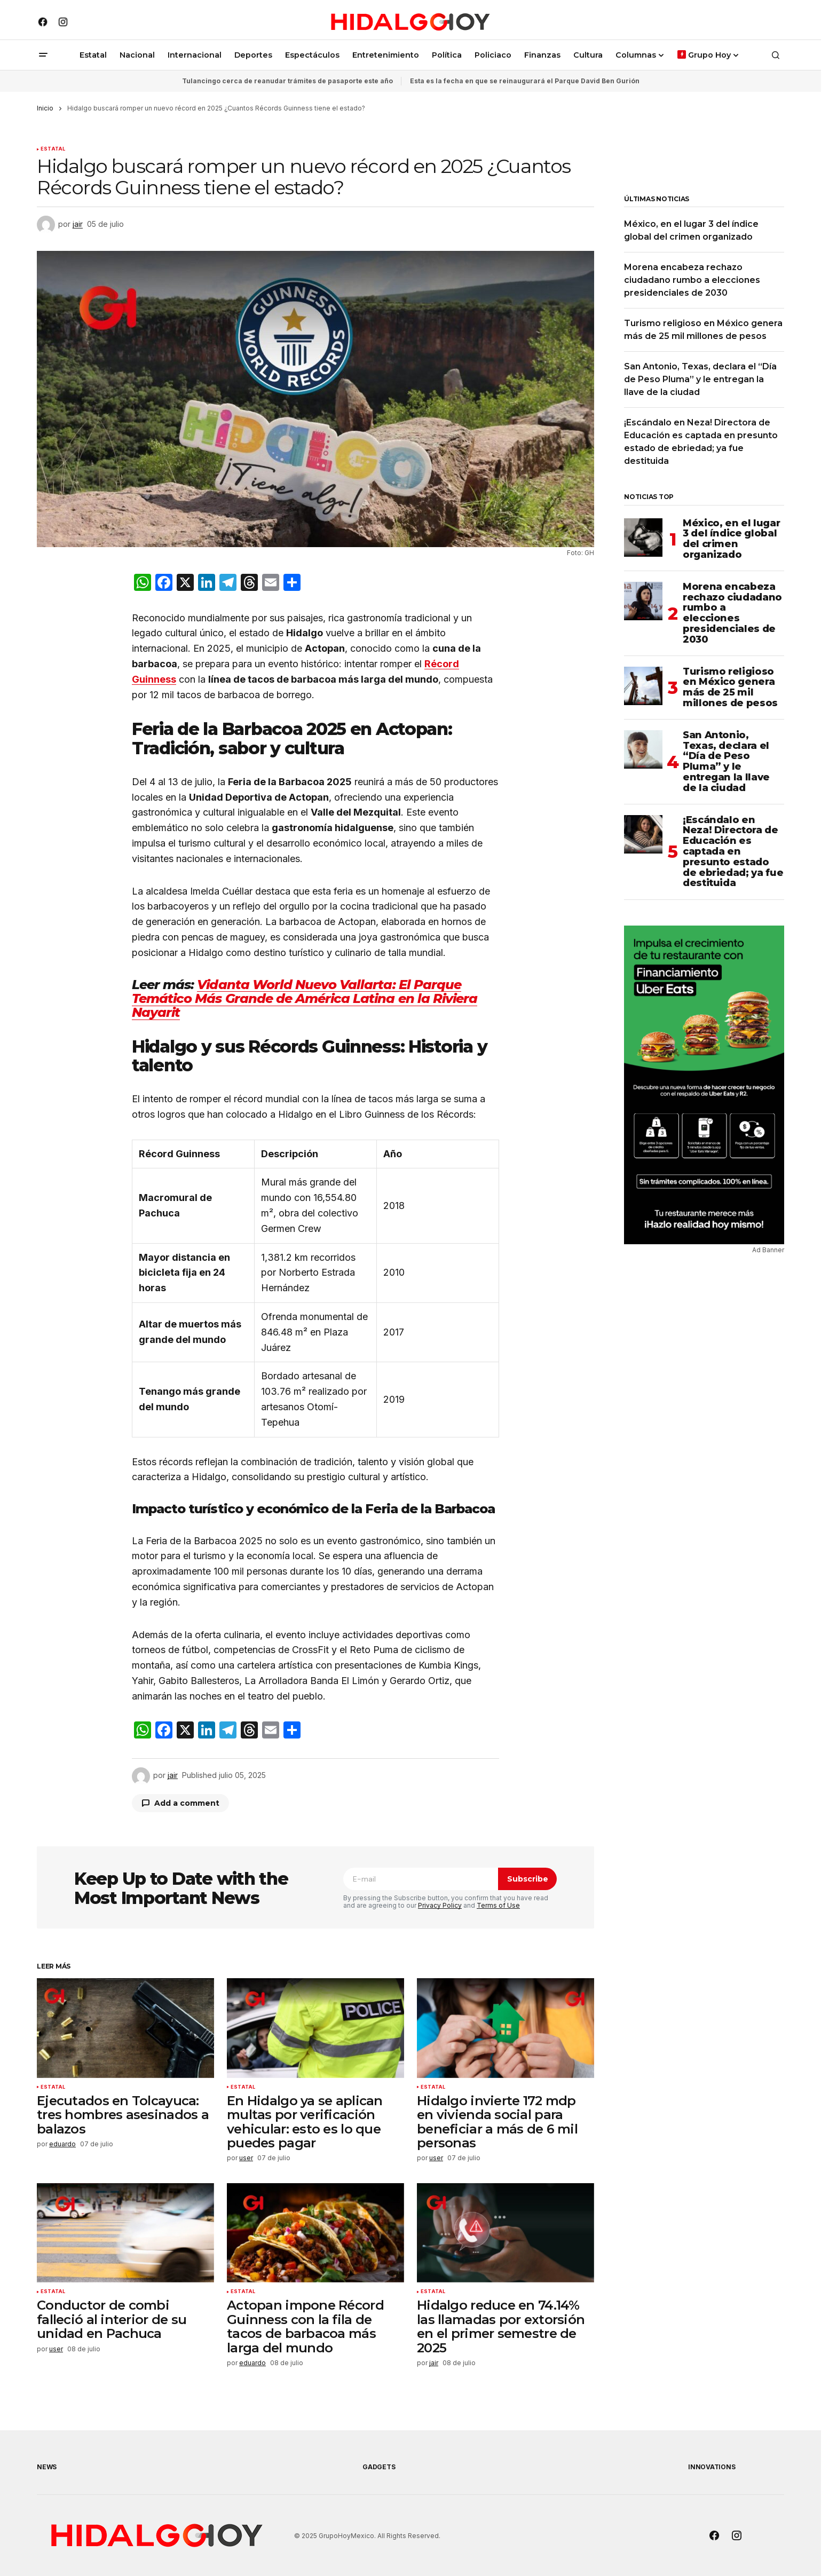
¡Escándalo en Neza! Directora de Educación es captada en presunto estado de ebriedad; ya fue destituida (733, 852)
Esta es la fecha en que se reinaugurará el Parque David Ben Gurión (524, 81)
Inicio (45, 108)
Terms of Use (498, 1905)
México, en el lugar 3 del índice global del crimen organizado (731, 539)
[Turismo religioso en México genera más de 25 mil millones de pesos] (643, 686)
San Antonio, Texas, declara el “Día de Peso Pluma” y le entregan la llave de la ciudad (700, 379)
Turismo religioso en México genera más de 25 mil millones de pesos (730, 688)
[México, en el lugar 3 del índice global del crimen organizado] (643, 537)
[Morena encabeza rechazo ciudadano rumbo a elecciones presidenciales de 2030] (643, 601)
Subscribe (527, 1879)
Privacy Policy (440, 1905)
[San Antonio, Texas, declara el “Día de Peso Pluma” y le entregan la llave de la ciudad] (643, 749)
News (47, 2467)
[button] (43, 55)
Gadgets (378, 2467)
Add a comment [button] (186, 1803)
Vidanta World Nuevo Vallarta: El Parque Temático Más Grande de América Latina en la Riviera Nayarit (304, 999)
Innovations (711, 2467)
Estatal (53, 149)
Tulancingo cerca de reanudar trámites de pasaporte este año (287, 81)
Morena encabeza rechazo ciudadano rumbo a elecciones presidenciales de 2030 (692, 280)
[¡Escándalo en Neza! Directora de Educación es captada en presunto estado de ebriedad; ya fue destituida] (643, 834)
